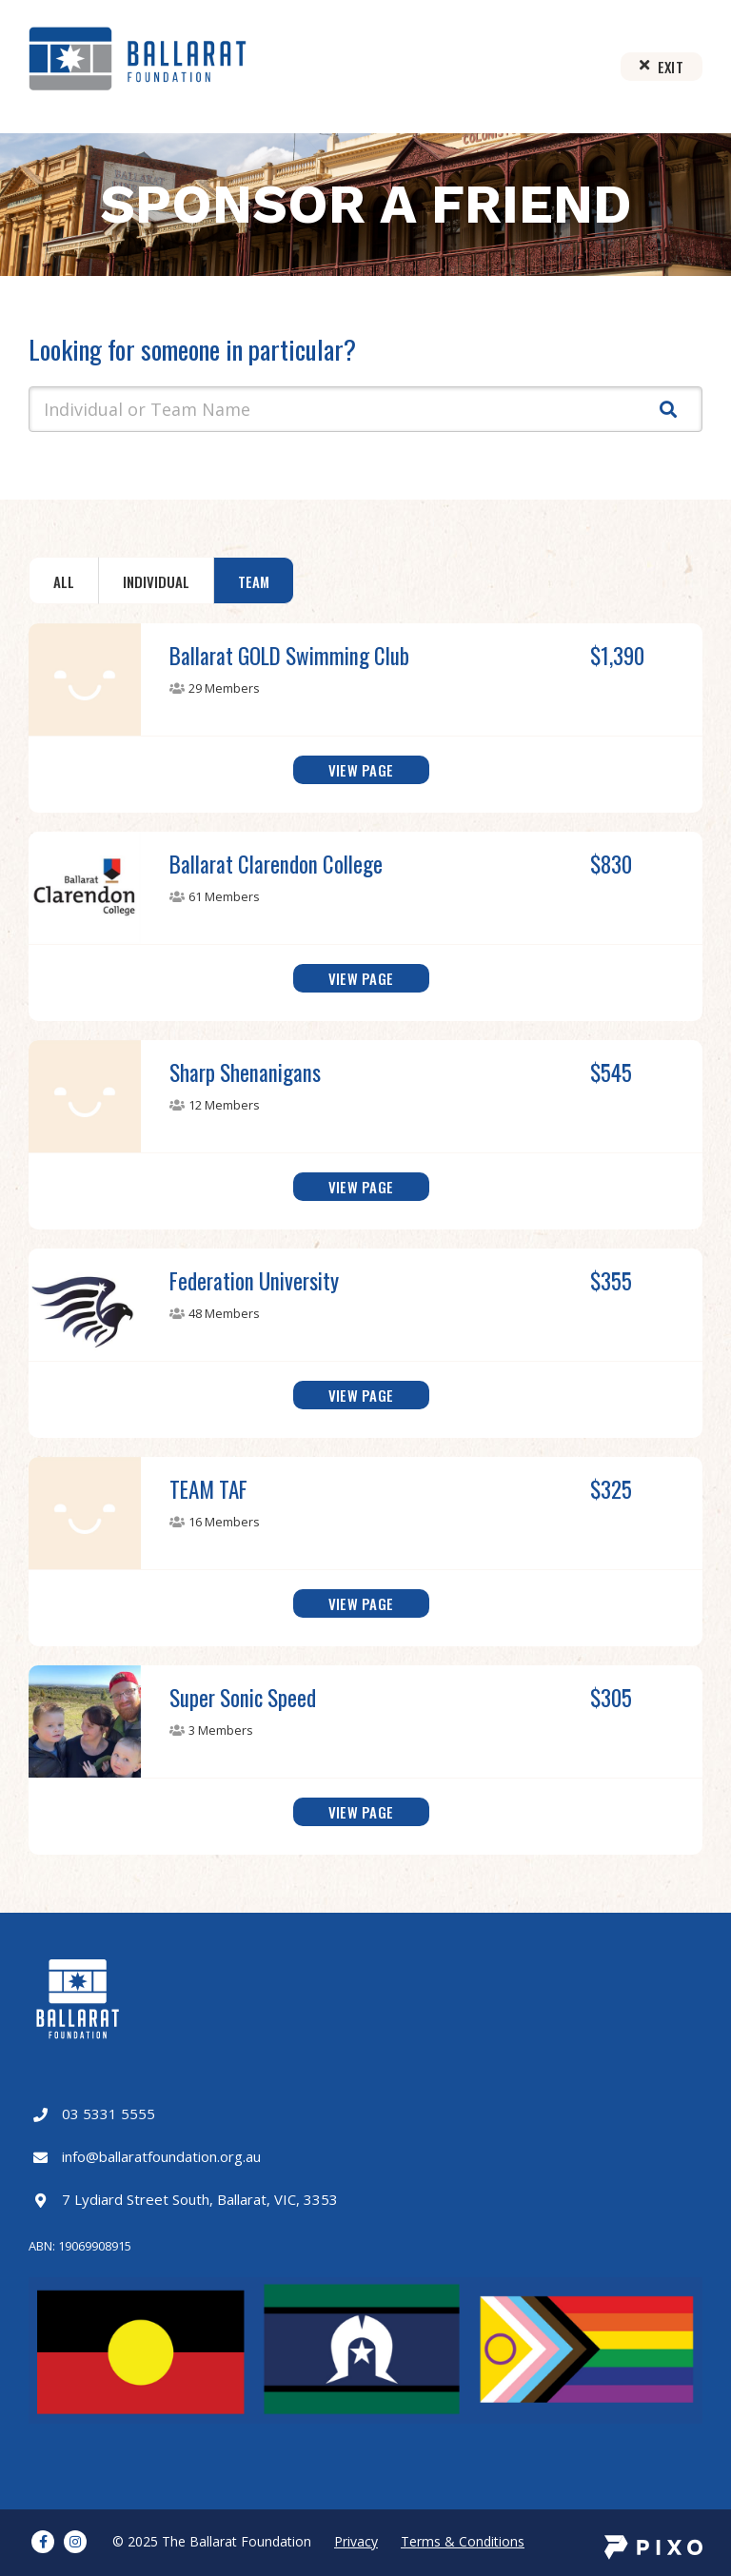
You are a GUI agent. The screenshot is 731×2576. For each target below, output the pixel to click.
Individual (156, 581)
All (63, 581)
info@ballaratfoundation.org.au (161, 2156)
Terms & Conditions (462, 2541)
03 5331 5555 (108, 2113)
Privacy (356, 2541)
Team (253, 581)
